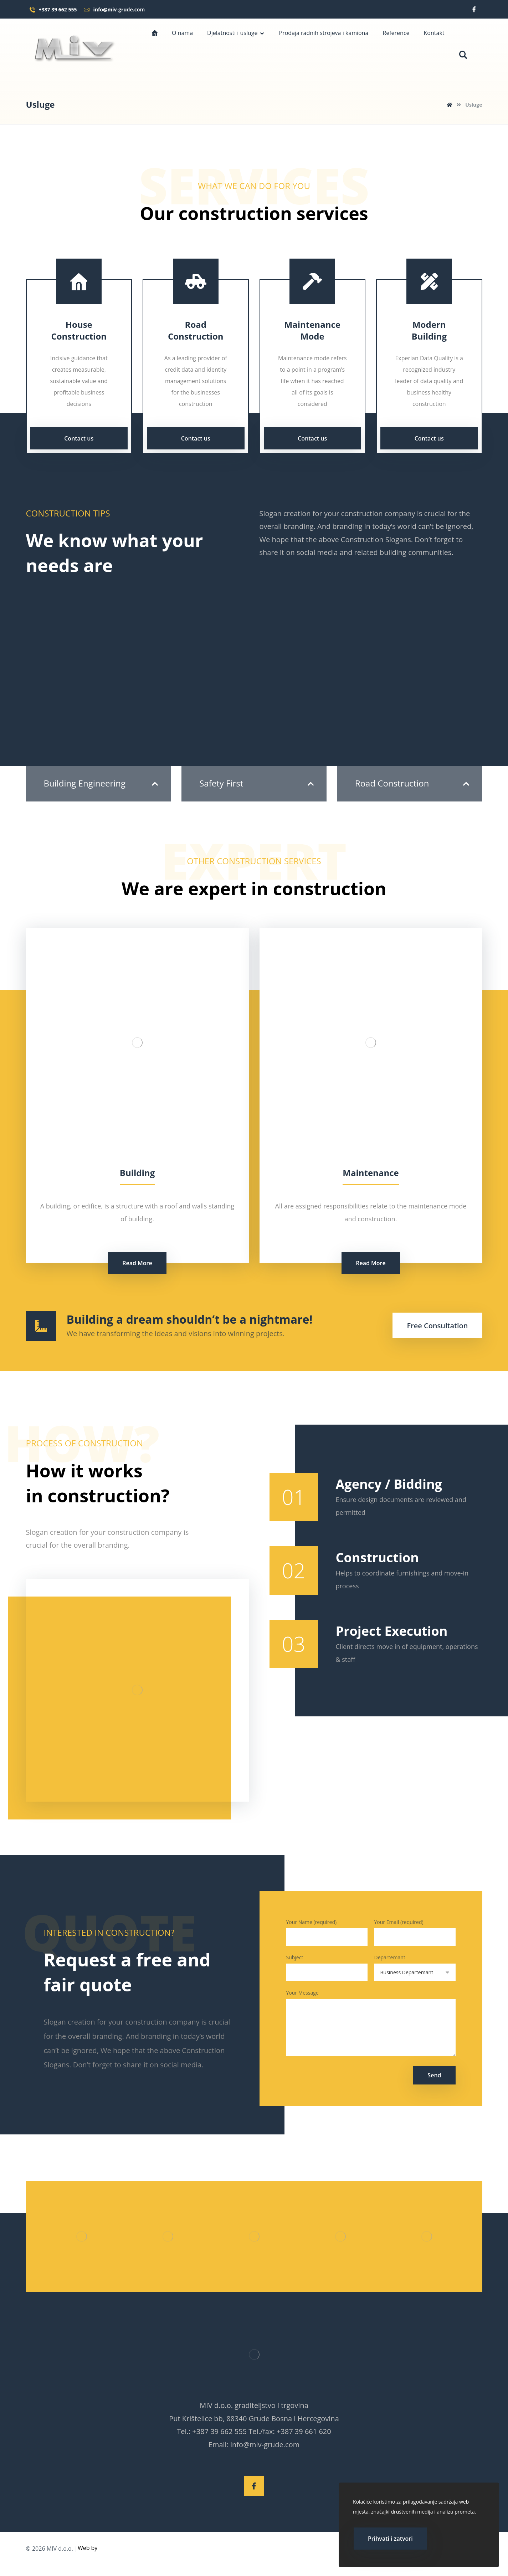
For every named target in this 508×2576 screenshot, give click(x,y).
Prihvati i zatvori (390, 2538)
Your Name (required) (327, 1935)
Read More (137, 1263)
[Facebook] (474, 9)
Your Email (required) (415, 1935)
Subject (327, 1972)
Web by (88, 2559)
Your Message (371, 2029)
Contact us (78, 438)
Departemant (415, 1972)
